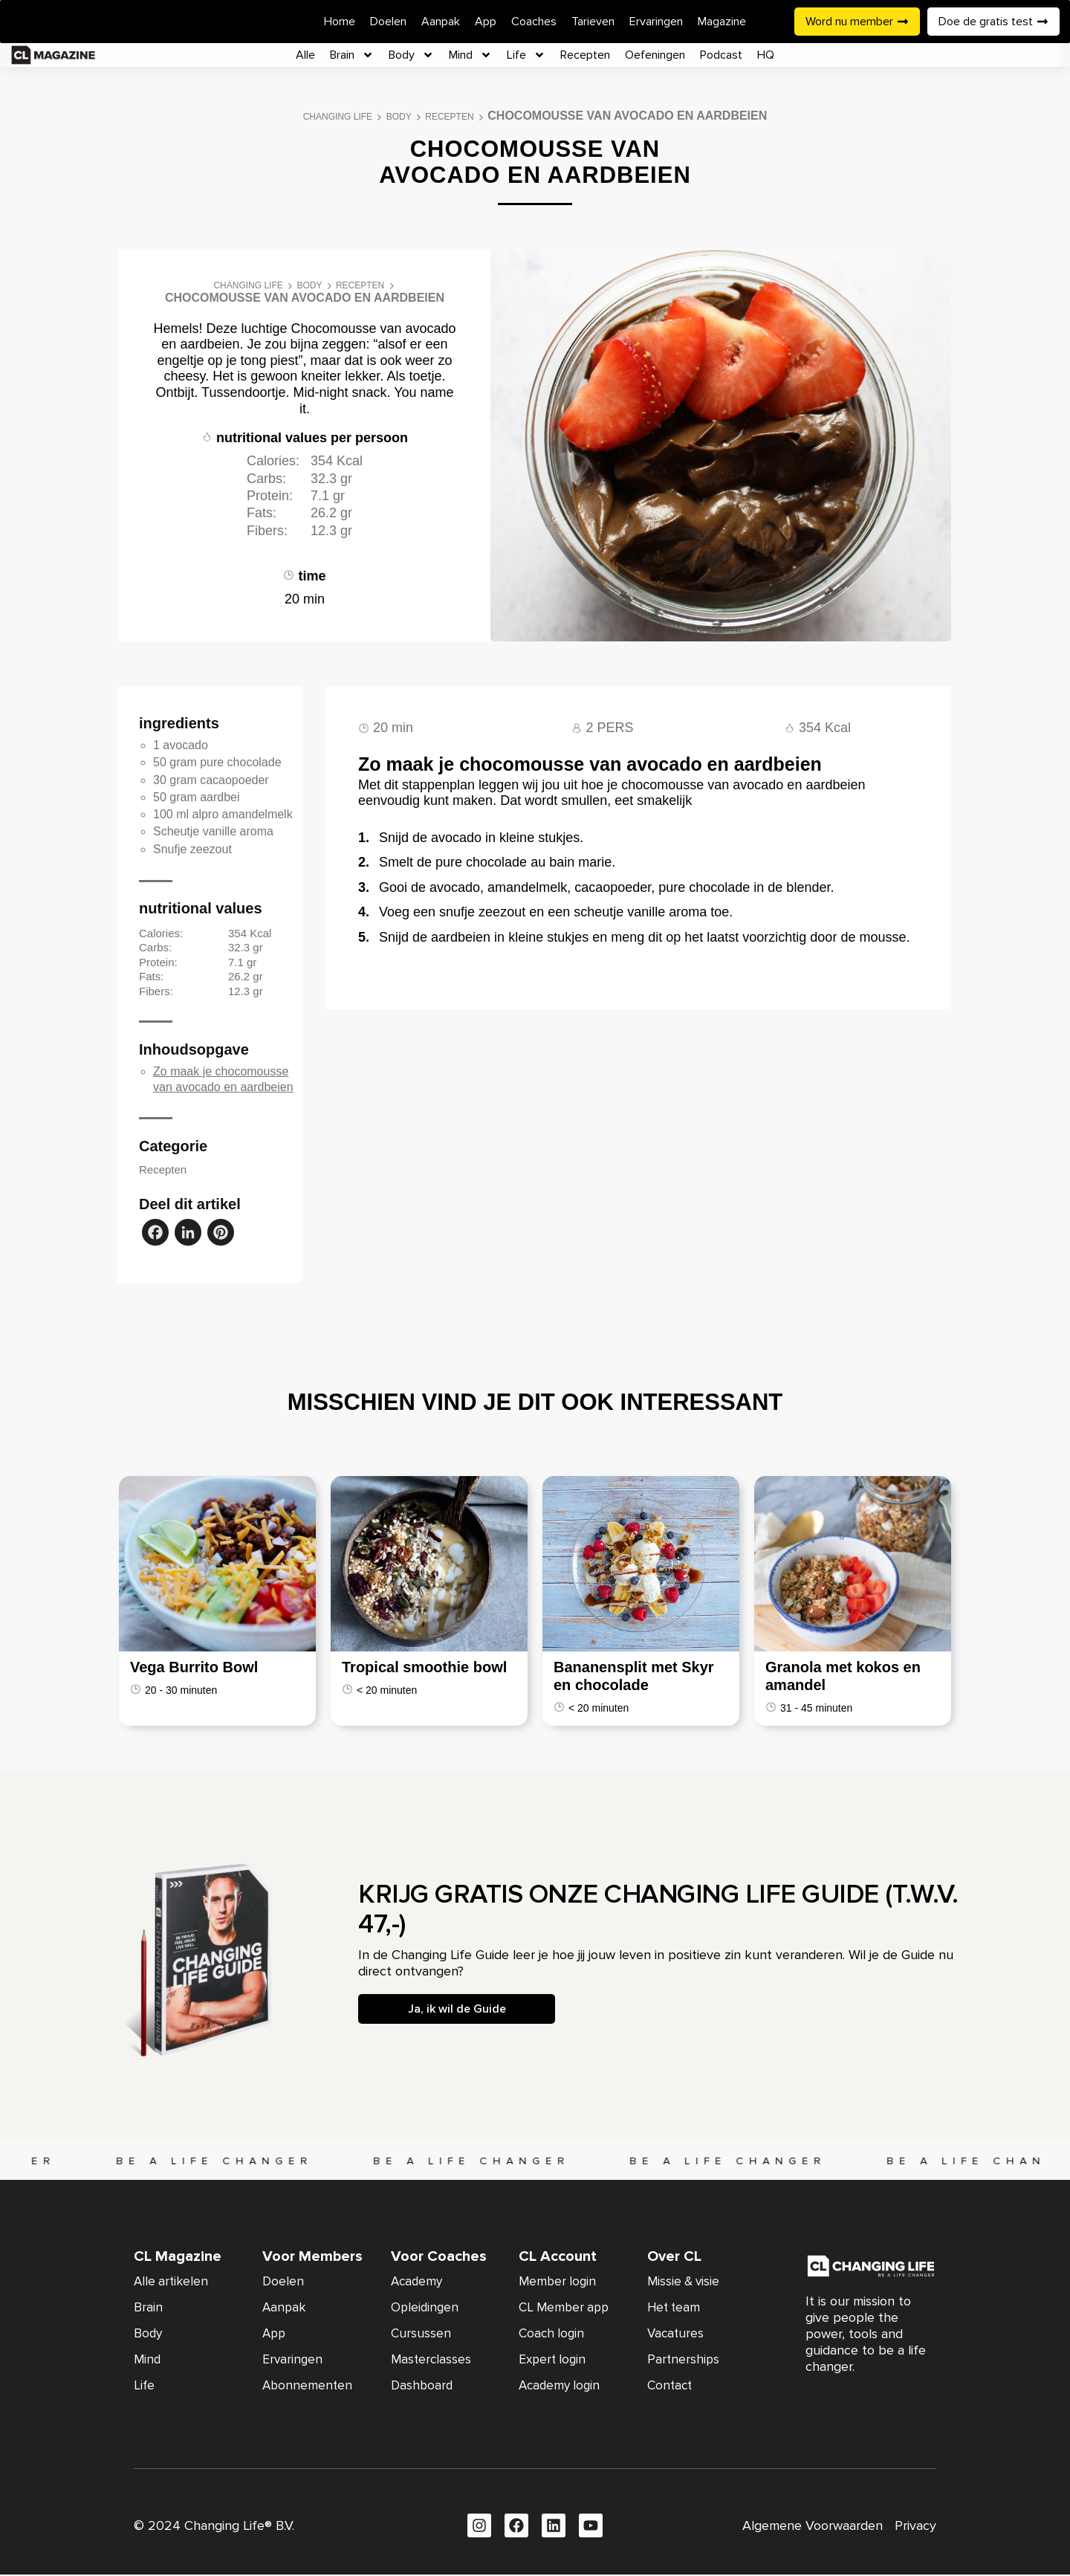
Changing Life (337, 116)
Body (411, 55)
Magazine (722, 21)
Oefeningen (655, 55)
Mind (470, 55)
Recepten (585, 55)
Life (526, 55)
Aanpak (440, 21)
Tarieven (593, 21)
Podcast (721, 55)
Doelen (388, 21)
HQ (765, 55)
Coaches (534, 21)
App (485, 21)
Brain (352, 55)
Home (339, 21)
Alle (305, 55)
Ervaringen (656, 21)
